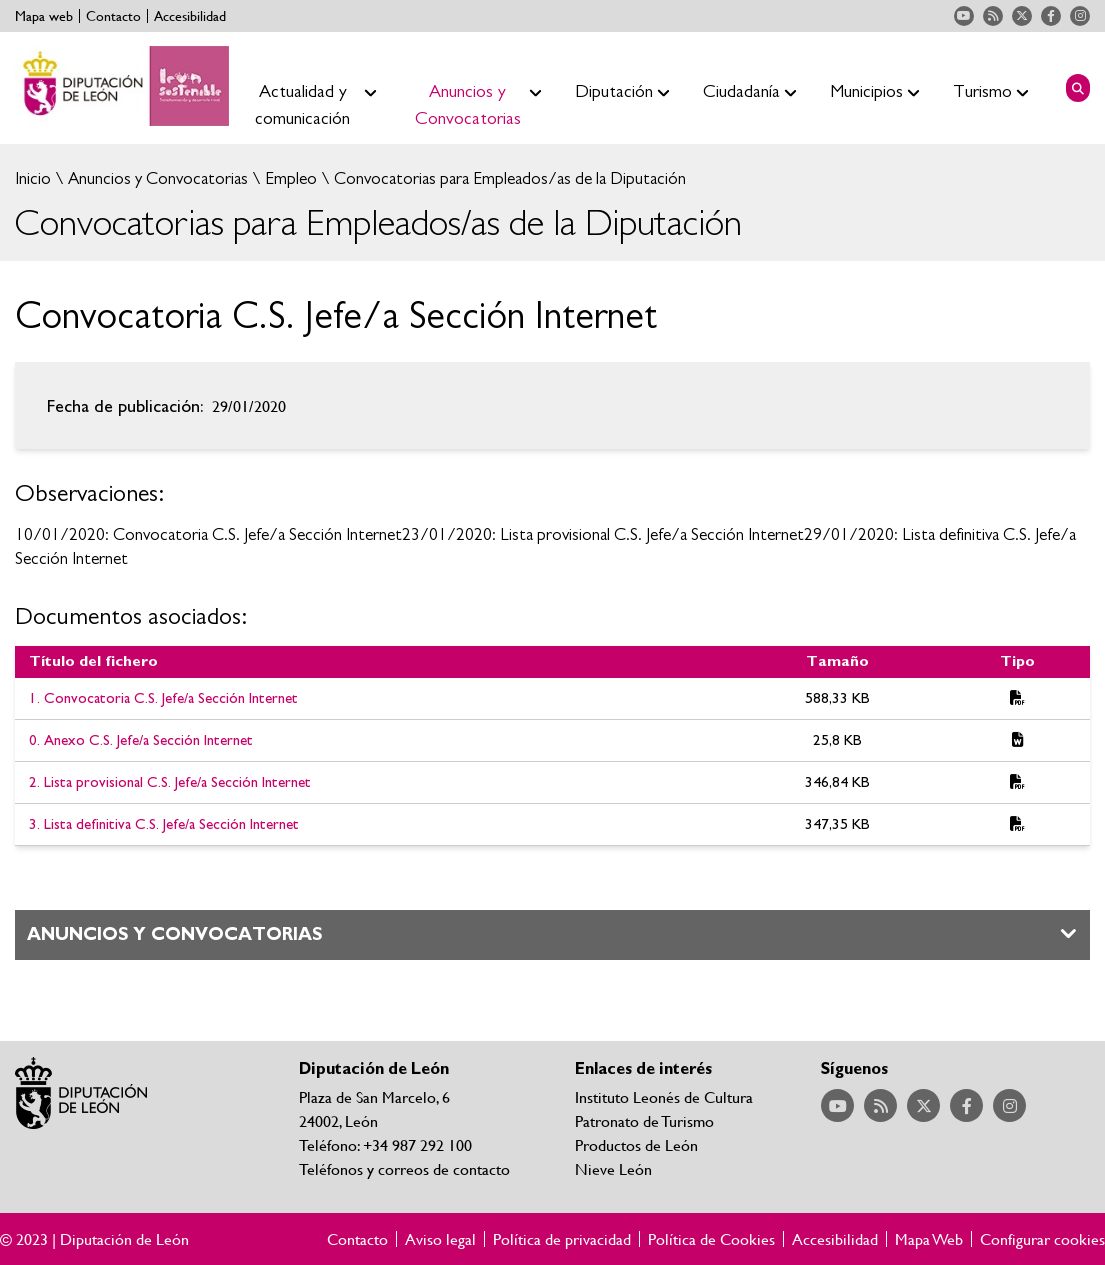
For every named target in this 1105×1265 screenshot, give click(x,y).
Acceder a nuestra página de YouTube (964, 16)
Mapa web (44, 16)
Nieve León (613, 1168)
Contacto (113, 16)
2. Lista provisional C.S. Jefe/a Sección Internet (170, 782)
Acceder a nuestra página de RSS (993, 16)
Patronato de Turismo (644, 1120)
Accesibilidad (190, 16)
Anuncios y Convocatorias (156, 178)
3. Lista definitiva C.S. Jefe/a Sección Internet (164, 824)
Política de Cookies (711, 1239)
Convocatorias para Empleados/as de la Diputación (508, 178)
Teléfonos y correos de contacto (404, 1168)
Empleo (289, 178)
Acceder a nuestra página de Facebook (1051, 16)
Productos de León (636, 1144)
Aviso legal (440, 1239)
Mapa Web (929, 1239)
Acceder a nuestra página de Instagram (1080, 16)
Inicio (33, 178)
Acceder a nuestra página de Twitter (1022, 16)
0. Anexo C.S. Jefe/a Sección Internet (141, 740)
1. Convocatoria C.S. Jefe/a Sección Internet (163, 698)
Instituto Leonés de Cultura (664, 1096)
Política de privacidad (562, 1239)
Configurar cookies (1042, 1239)
